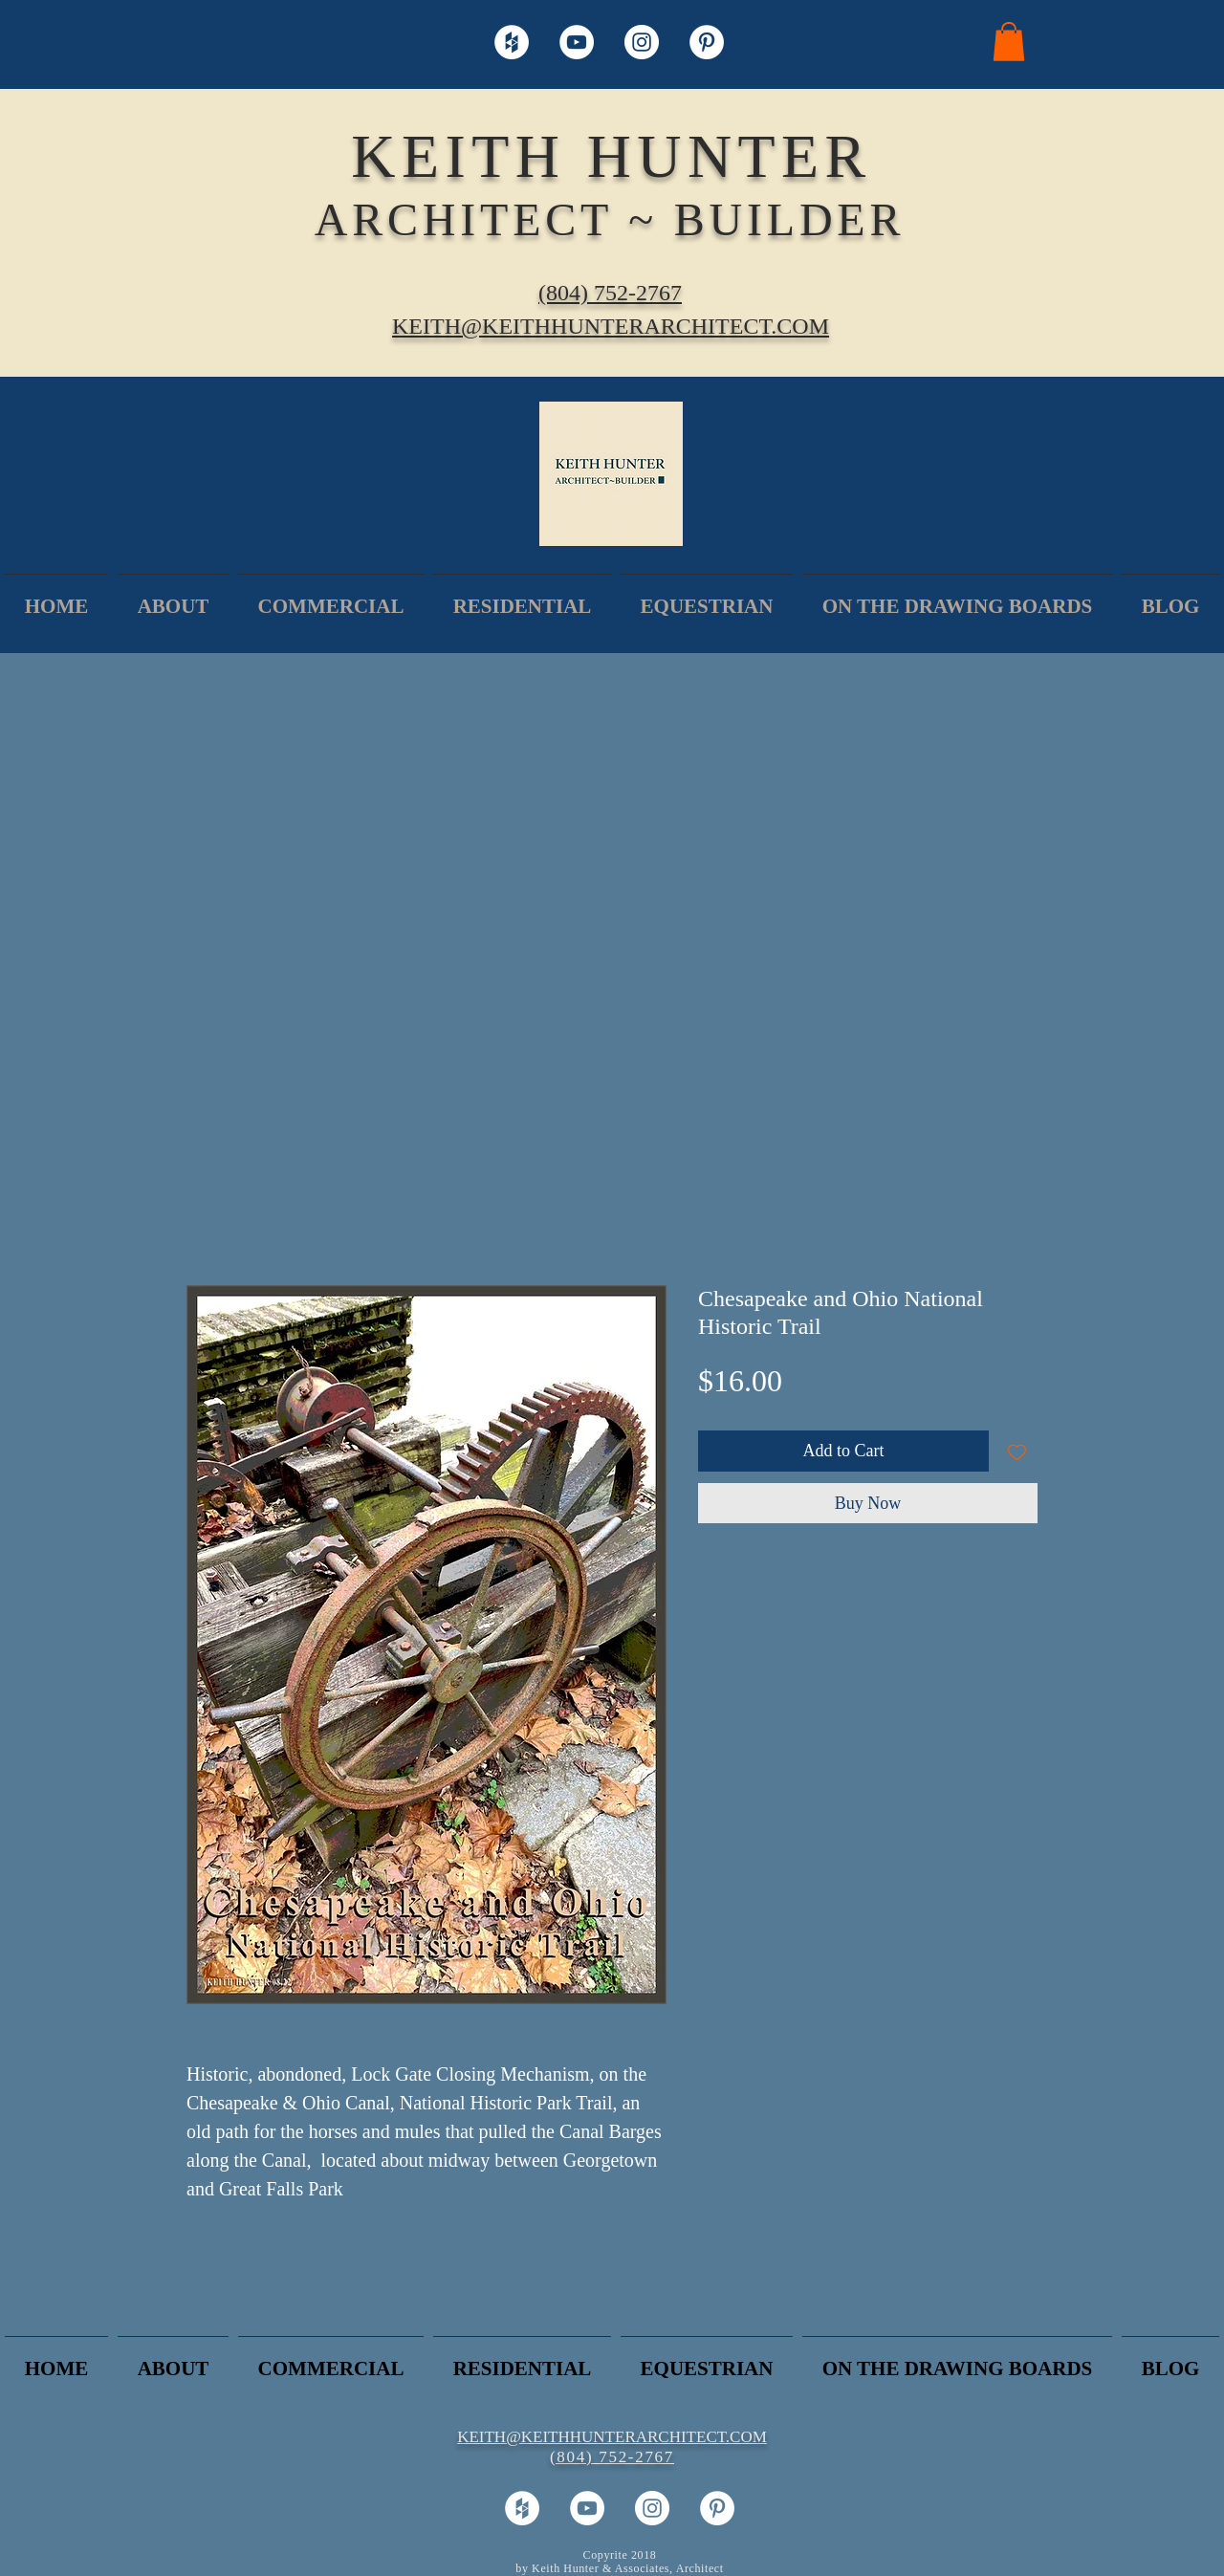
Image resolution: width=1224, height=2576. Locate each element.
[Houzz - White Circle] (511, 42)
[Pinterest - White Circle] (706, 42)
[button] (1009, 41)
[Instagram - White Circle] (641, 42)
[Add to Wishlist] (1017, 1451)
